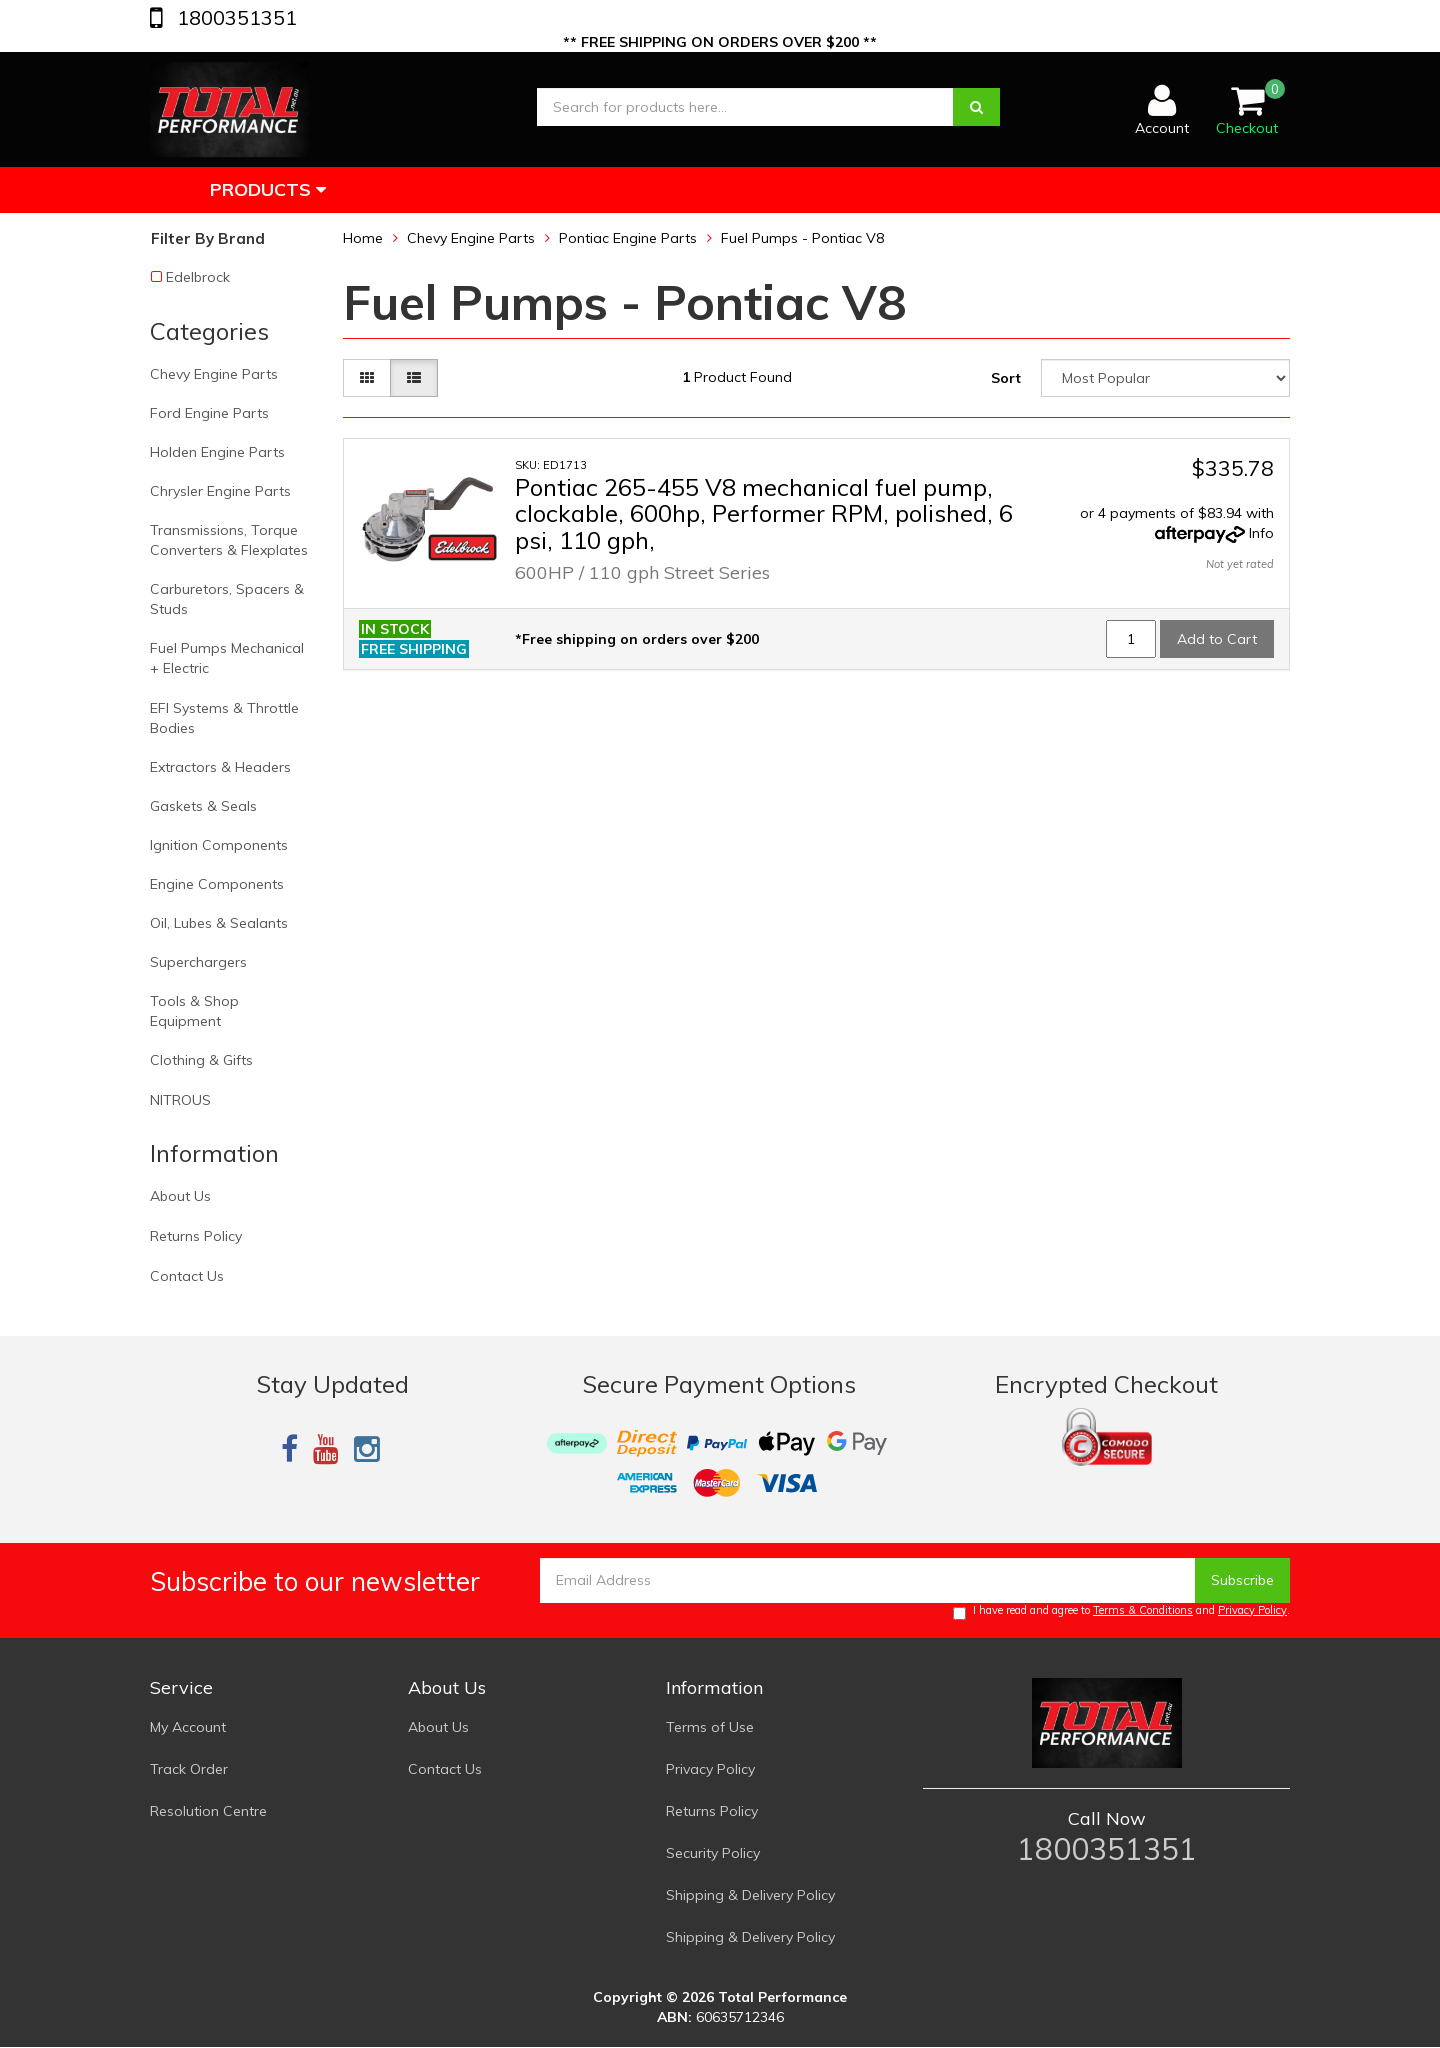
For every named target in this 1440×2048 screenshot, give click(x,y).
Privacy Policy (1252, 1610)
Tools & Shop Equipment (194, 1011)
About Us (180, 1196)
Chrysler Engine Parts (220, 491)
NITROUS (180, 1100)
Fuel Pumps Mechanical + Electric (227, 658)
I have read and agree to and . (1121, 1611)
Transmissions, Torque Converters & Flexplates (229, 540)
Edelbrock (198, 277)
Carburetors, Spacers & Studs (227, 599)
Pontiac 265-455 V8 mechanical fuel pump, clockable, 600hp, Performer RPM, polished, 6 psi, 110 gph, (764, 513)
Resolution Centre (208, 1811)
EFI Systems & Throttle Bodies (224, 718)
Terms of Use (710, 1727)
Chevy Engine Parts (214, 374)
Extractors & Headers (220, 767)
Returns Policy (196, 1236)
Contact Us (187, 1276)
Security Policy (713, 1853)
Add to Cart (1217, 639)
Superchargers (198, 962)
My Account (188, 1727)
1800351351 (234, 17)
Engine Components (217, 884)
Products (268, 189)
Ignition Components (219, 845)
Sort (1006, 378)
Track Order (189, 1769)
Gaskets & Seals (203, 806)
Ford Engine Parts (209, 413)
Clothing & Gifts (201, 1060)
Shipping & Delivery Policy (750, 1895)
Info (1261, 533)
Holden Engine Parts (217, 452)
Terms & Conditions (1143, 1610)
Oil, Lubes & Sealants (219, 923)
